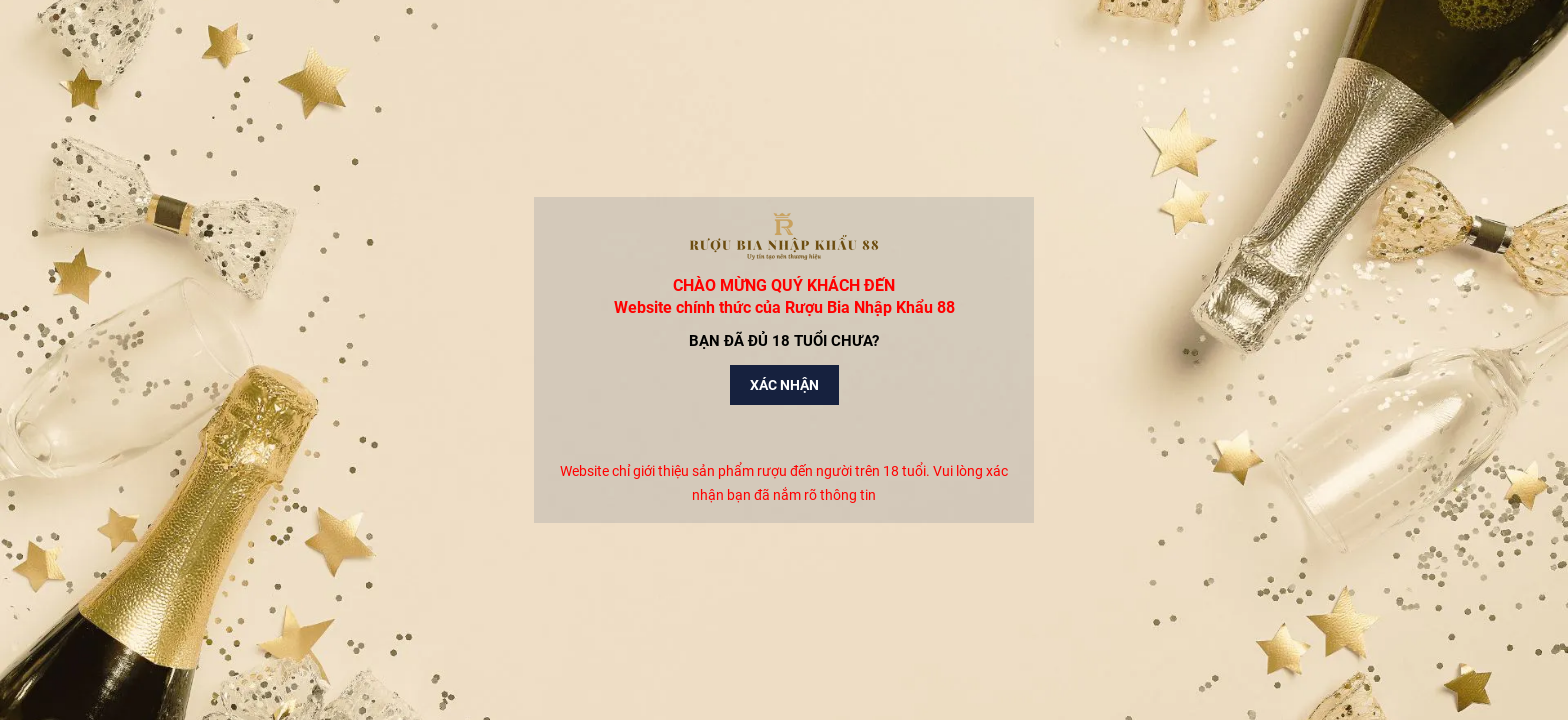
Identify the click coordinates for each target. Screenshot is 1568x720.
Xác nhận (784, 385)
